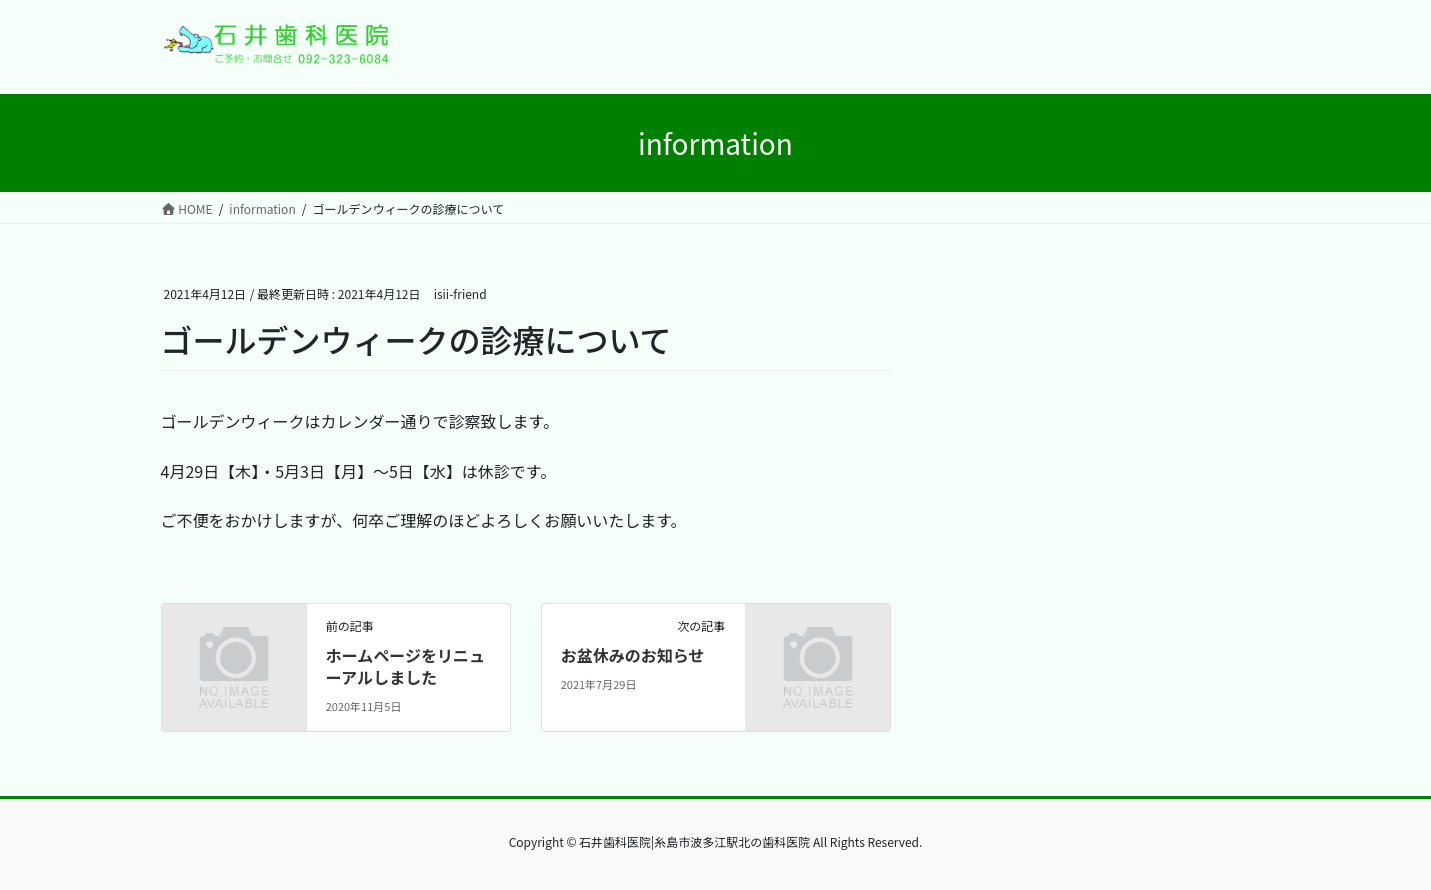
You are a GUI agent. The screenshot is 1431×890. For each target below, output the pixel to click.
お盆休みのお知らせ (633, 655)
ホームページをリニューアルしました (405, 666)
